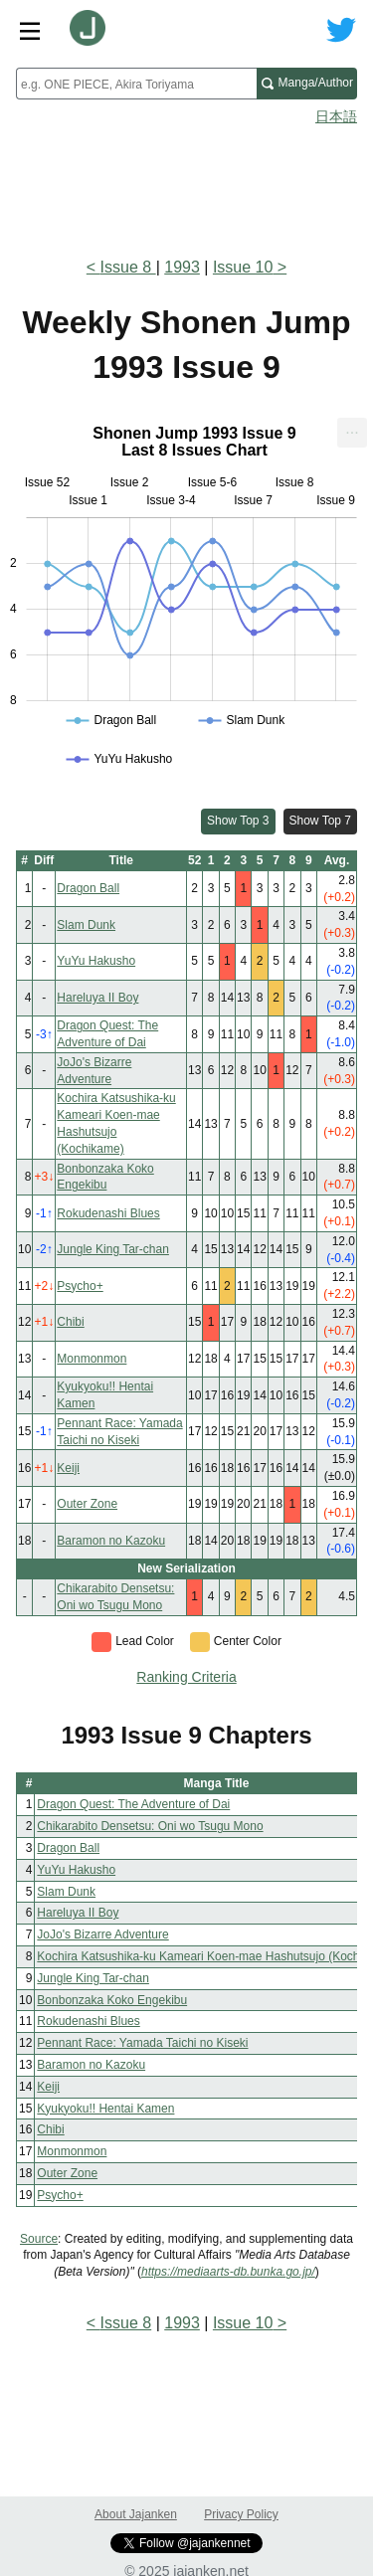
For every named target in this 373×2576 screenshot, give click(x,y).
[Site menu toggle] (30, 30)
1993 (182, 267)
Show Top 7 (320, 821)
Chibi (70, 1322)
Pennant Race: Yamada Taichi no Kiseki (142, 2043)
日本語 (336, 116)
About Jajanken (135, 2514)
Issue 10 (243, 267)
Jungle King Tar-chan (113, 1249)
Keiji (68, 1468)
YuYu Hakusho (96, 961)
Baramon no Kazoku (111, 1541)
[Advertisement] (186, 185)
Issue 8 (128, 267)
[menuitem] (352, 433)
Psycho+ (79, 1286)
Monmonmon (91, 1359)
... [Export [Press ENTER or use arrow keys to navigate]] (351, 428)
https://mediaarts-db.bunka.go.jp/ (228, 2272)
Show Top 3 (238, 821)
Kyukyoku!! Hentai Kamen (105, 2109)
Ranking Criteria (186, 1677)
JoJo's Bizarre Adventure (102, 1934)
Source (39, 2239)
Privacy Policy (241, 2514)
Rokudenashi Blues (108, 1213)
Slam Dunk (86, 925)
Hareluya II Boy (97, 998)
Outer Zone (87, 1504)
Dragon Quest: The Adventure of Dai (133, 1804)
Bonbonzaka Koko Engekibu (112, 2000)
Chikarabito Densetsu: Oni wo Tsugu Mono (150, 1826)
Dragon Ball (88, 888)
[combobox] (136, 83)
